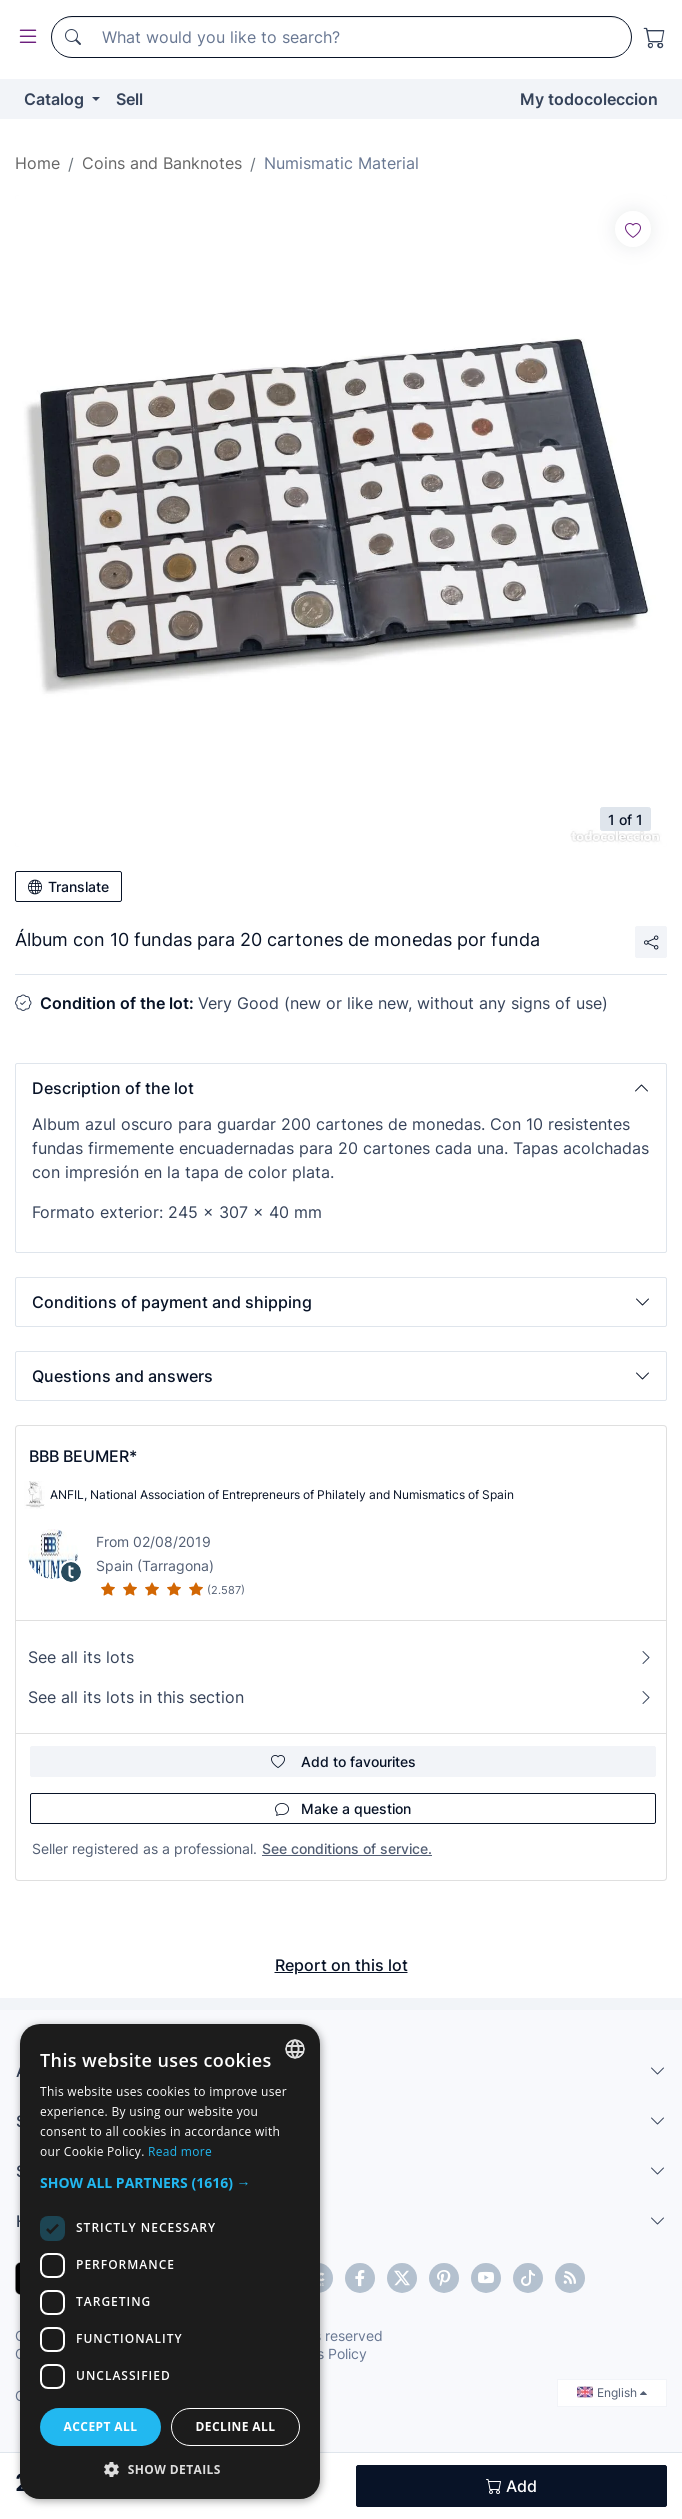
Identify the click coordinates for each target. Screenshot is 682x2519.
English (612, 2392)
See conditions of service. (347, 1848)
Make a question (343, 1808)
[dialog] (170, 2261)
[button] (341, 1088)
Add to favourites (343, 1761)
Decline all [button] (236, 2426)
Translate (68, 886)
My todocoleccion (589, 99)
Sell (129, 99)
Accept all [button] (101, 2426)
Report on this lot (341, 1965)
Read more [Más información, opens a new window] (180, 2151)
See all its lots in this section (341, 1697)
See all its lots (341, 1657)
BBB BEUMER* (83, 1456)
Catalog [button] (56, 99)
